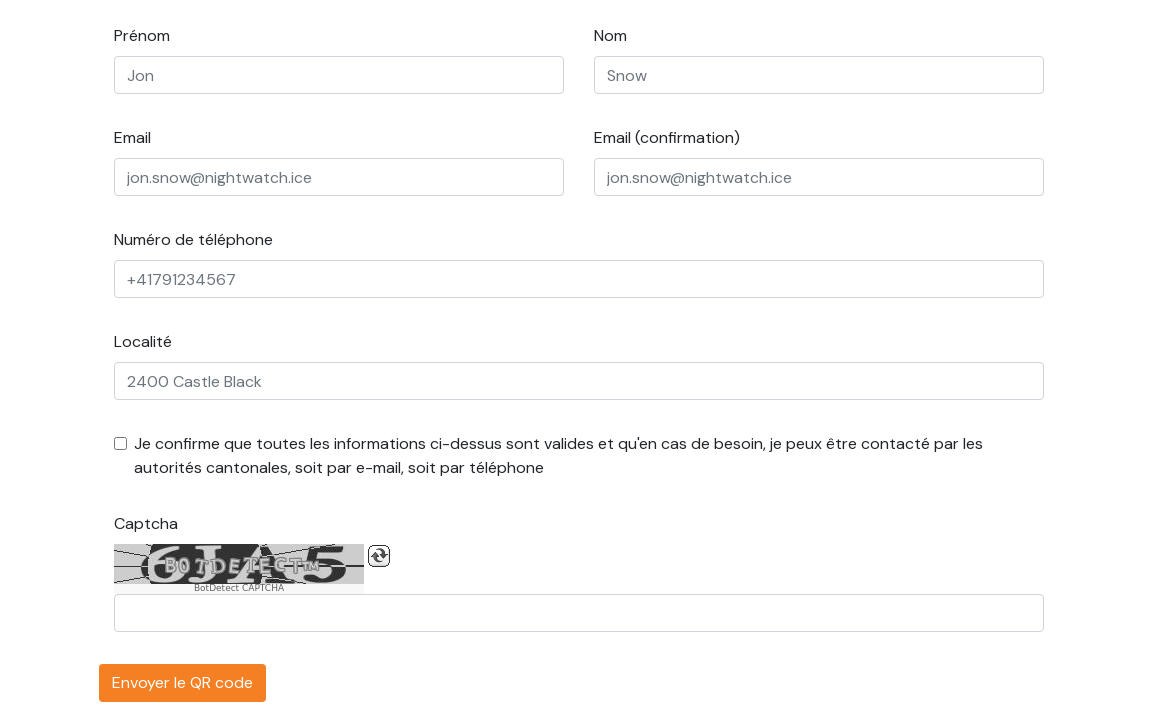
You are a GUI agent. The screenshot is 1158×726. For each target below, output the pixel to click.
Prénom (142, 35)
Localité (143, 341)
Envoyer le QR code (182, 682)
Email (132, 137)
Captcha (146, 523)
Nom (610, 35)
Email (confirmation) (667, 137)
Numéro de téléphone (193, 239)
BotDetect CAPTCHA (239, 588)
